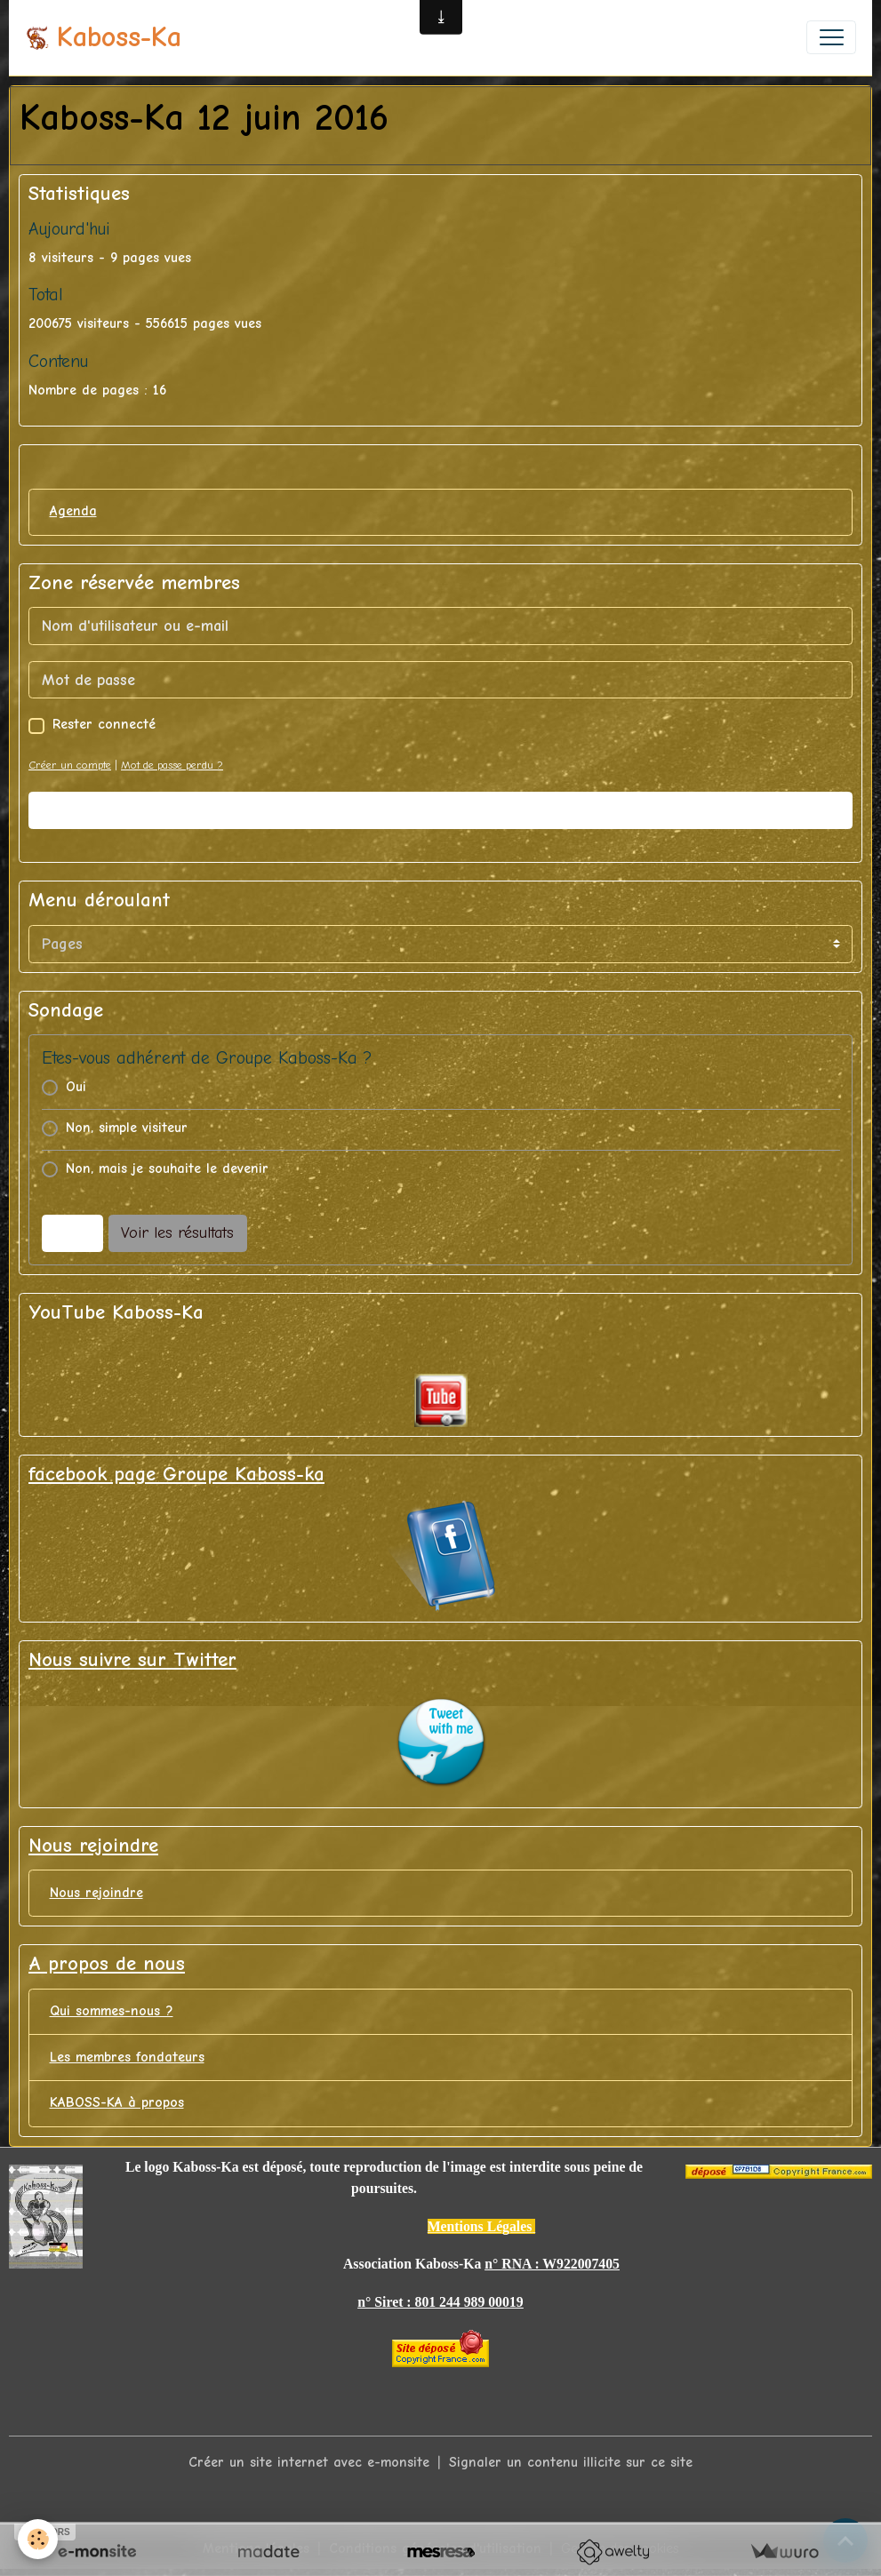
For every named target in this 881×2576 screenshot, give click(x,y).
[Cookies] (38, 2539)
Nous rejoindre (96, 1893)
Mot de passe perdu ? (172, 765)
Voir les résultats (177, 1233)
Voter (72, 1233)
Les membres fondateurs (127, 2057)
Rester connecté (104, 724)
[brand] (103, 38)
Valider (441, 811)
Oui (76, 1087)
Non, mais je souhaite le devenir (167, 1168)
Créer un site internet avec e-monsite (308, 2462)
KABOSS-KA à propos (117, 2102)
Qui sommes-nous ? (111, 2011)
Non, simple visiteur (127, 1128)
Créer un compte (69, 765)
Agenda (73, 511)
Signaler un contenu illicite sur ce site (571, 2462)
